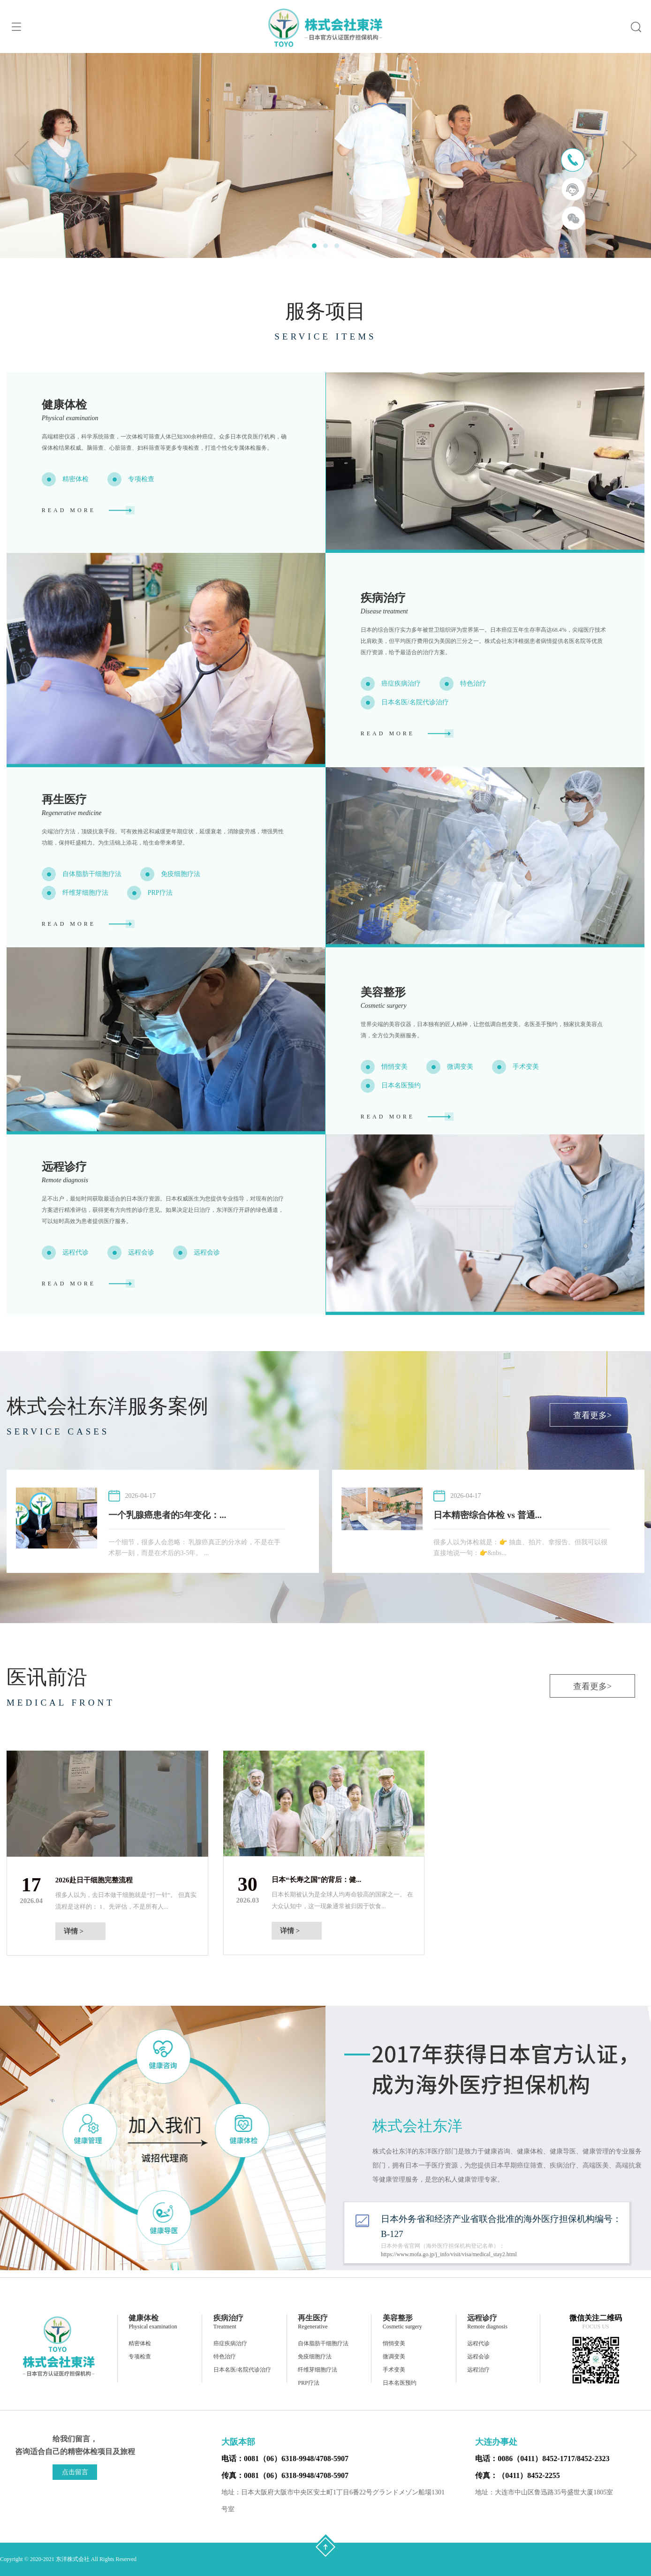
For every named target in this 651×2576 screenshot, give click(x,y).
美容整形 (383, 992)
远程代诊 (75, 1252)
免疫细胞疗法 (180, 873)
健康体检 (64, 405)
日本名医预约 (401, 1085)
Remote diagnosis (65, 1180)
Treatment (224, 2326)
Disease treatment (384, 611)
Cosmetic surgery (384, 1005)
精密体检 (75, 479)
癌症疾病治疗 (401, 683)
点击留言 (75, 2472)
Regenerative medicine (72, 812)
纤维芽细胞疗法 (85, 892)
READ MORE (69, 510)
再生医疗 (64, 799)
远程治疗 (478, 2369)
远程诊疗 (64, 1167)
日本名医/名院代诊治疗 (415, 702)
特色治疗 (473, 683)
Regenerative (312, 2326)
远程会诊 (141, 1252)
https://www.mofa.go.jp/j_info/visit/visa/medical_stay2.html (449, 2254)
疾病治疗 (383, 598)
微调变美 (460, 1066)
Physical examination (70, 418)
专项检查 (141, 479)
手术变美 (526, 1066)
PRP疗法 (160, 892)
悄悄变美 (394, 1066)
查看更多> (592, 1415)
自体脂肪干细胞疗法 (91, 873)
